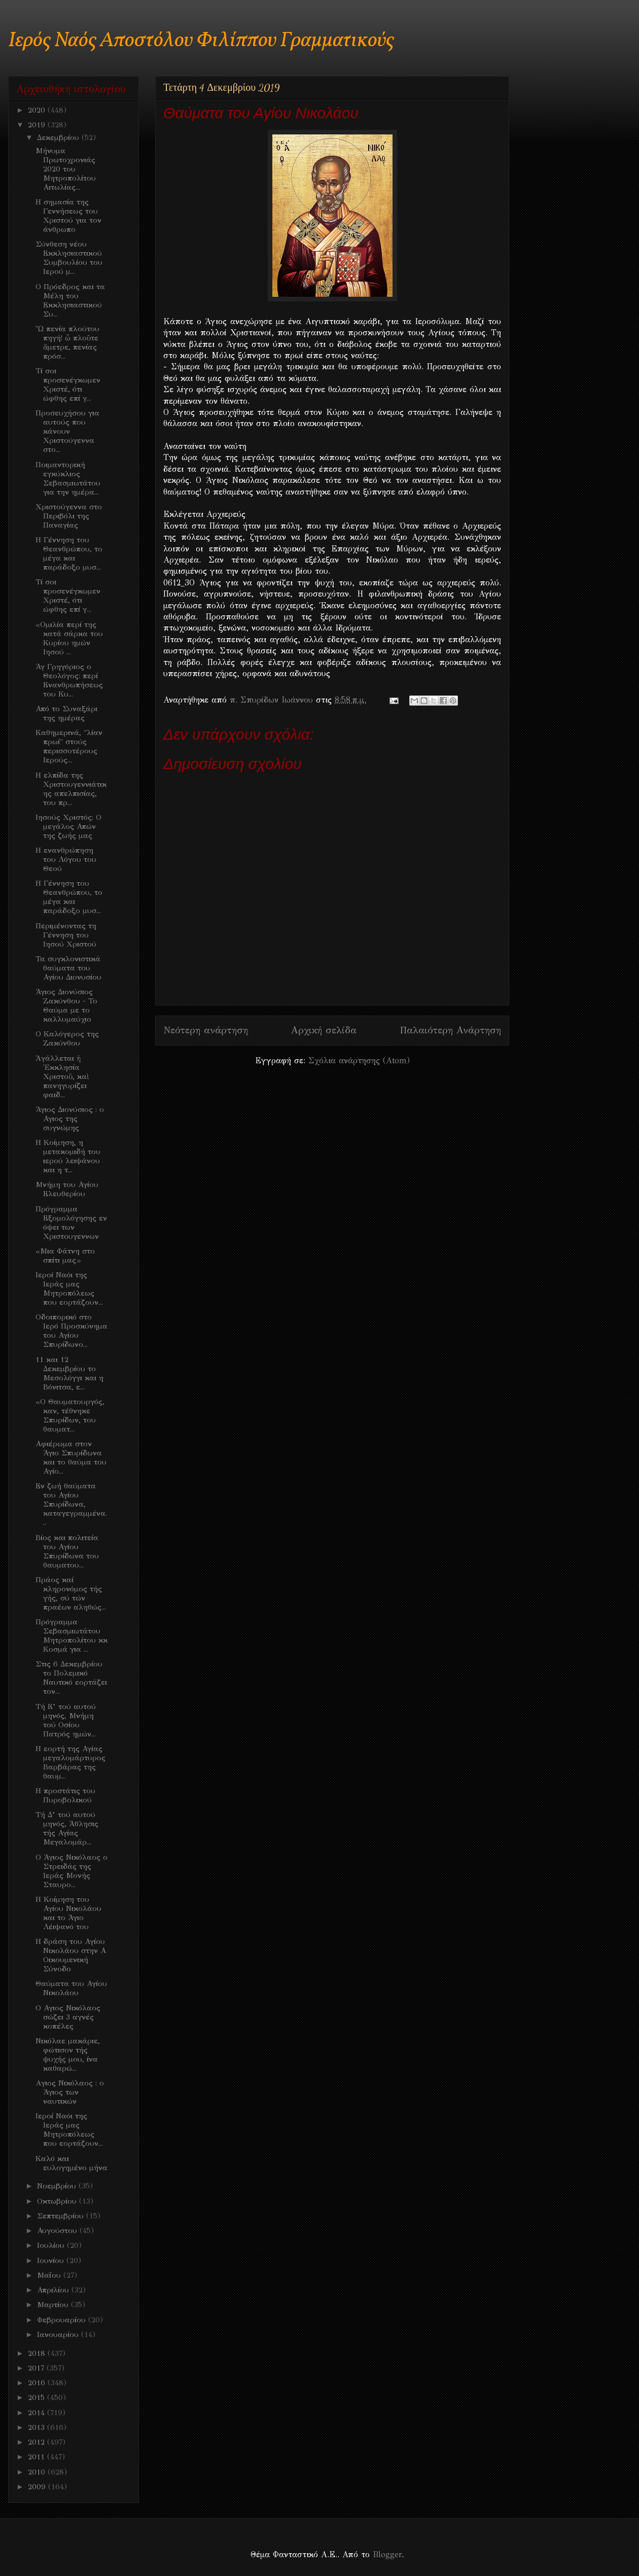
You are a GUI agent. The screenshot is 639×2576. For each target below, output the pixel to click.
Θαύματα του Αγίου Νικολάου (71, 1988)
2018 (38, 2353)
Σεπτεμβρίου (61, 2215)
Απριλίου (54, 2289)
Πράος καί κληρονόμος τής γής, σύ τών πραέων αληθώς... (71, 1593)
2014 (37, 2412)
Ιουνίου (51, 2260)
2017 (37, 2368)
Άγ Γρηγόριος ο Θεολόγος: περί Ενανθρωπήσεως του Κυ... (69, 680)
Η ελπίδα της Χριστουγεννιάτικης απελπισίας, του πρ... (71, 789)
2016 (38, 2382)
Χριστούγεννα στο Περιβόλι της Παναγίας (69, 516)
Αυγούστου (58, 2230)
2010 (38, 2472)
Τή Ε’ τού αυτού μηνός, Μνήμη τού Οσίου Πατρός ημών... (66, 1720)
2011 (37, 2456)
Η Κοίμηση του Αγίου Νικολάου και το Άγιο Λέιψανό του (68, 1913)
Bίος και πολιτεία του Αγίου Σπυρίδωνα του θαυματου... (67, 1551)
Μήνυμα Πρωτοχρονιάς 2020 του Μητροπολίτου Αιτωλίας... (66, 169)
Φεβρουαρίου (62, 2319)
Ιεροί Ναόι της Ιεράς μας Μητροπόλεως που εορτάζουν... (69, 1288)
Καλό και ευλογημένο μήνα (72, 2163)
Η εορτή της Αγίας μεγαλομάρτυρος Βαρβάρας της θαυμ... (70, 1762)
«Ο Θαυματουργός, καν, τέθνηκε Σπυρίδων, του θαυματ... (70, 1415)
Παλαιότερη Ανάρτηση (450, 1030)
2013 (37, 2427)
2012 (37, 2442)
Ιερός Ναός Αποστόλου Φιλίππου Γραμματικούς (201, 40)
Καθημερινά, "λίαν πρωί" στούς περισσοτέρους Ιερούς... (69, 746)
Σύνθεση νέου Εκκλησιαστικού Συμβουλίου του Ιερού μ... (69, 257)
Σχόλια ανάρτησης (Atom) (359, 1060)
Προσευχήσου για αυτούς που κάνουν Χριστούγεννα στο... (67, 431)
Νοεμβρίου (58, 2185)
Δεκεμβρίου (59, 137)
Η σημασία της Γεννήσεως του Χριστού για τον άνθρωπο (68, 215)
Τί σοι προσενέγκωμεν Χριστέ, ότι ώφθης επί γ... (68, 384)
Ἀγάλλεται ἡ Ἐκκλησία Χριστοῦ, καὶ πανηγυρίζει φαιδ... (62, 1076)
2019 (38, 124)
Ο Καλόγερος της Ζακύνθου (67, 1038)
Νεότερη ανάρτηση (205, 1030)
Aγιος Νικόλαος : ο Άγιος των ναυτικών (70, 2092)
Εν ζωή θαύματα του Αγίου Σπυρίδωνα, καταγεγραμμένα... (71, 1504)
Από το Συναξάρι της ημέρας (66, 713)
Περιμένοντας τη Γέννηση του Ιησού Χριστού (66, 935)
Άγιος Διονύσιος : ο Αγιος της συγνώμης (70, 1118)
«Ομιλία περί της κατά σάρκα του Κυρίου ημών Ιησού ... (69, 638)
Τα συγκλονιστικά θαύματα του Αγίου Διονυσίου (68, 968)
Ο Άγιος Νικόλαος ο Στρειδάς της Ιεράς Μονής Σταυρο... (72, 1871)
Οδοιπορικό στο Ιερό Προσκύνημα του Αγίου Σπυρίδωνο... (72, 1330)
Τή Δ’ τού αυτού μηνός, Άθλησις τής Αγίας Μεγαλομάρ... (67, 1828)
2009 (38, 2486)
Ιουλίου (52, 2245)
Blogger (387, 2554)
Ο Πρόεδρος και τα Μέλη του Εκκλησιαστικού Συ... (70, 300)
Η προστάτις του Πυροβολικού (65, 1795)
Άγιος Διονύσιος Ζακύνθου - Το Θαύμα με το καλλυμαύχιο (66, 1005)
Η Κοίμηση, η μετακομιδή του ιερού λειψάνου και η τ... (68, 1156)
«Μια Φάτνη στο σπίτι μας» (65, 1255)
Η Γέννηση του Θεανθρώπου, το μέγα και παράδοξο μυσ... (69, 553)
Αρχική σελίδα (324, 1030)
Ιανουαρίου (59, 2334)
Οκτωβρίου (58, 2201)
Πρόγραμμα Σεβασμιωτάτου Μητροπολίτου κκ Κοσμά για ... (72, 1635)
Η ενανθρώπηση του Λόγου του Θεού (66, 859)
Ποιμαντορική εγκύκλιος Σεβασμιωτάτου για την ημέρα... (68, 478)
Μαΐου (50, 2275)
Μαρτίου (54, 2304)
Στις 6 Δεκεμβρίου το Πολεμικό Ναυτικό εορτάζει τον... (71, 1677)
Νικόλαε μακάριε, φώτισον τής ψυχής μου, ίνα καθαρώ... (68, 2054)
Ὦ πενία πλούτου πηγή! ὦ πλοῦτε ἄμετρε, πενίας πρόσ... (67, 342)
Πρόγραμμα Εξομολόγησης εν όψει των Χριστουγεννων (71, 1222)
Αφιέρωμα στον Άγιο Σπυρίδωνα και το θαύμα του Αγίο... (71, 1457)
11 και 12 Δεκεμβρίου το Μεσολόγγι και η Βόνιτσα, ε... (69, 1373)
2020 (38, 110)
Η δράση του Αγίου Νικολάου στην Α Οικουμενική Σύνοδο (71, 1955)
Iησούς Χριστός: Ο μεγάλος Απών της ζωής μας (68, 826)
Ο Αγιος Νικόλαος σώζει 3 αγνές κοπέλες (68, 2017)
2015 (37, 2397)
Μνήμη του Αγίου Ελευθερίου (67, 1189)
